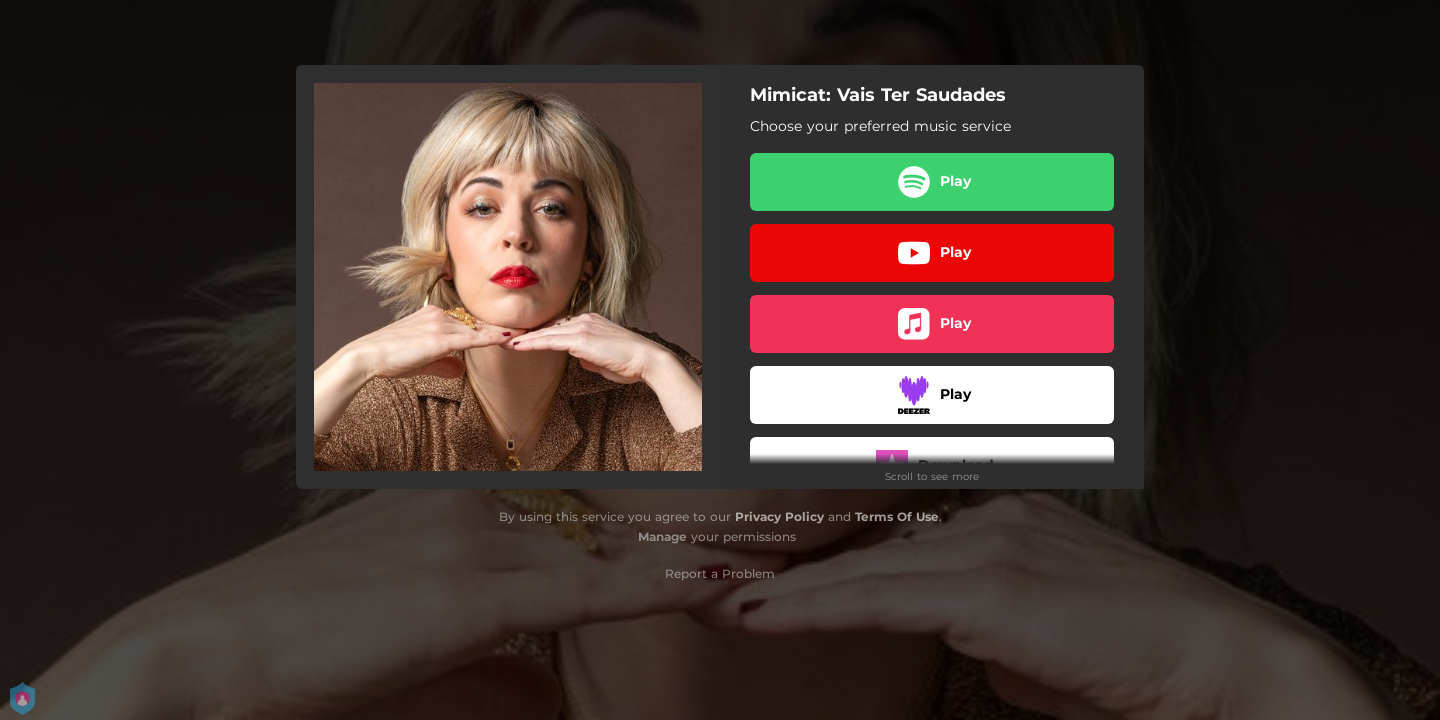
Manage (662, 536)
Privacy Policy (779, 516)
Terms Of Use (897, 516)
